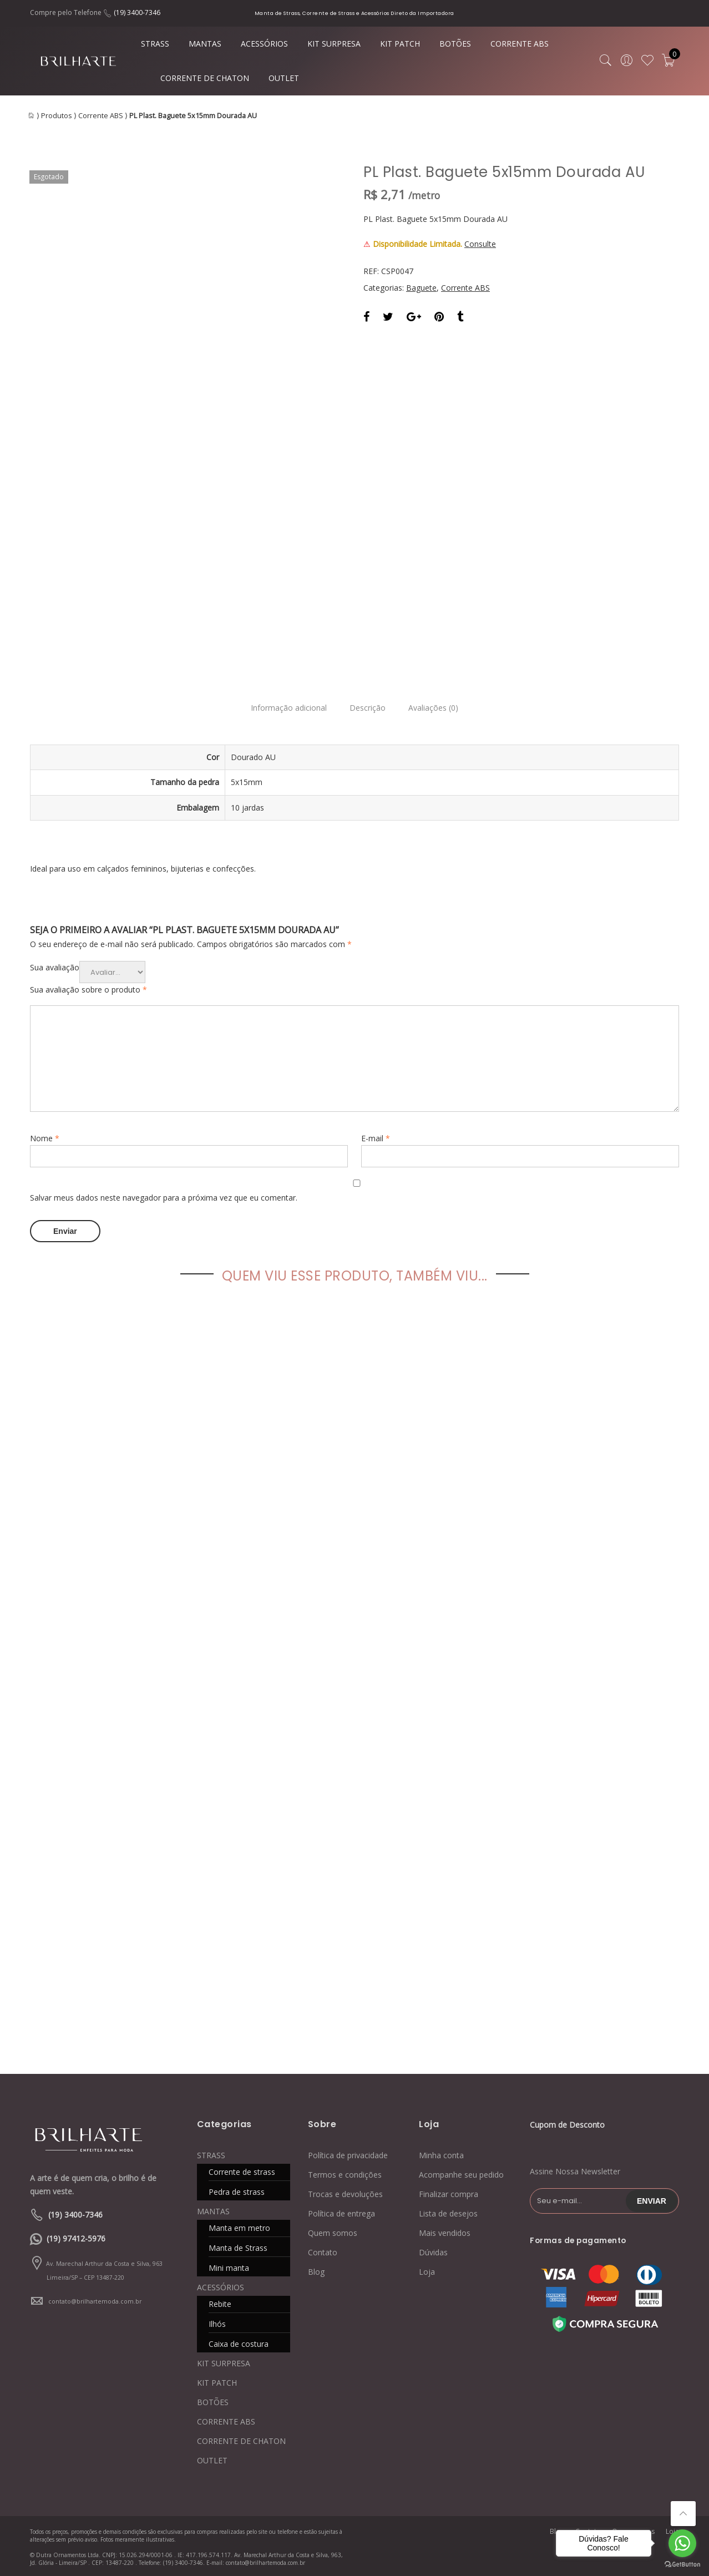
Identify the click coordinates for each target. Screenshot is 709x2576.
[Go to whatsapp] (682, 2543)
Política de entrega (341, 2212)
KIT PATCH (400, 43)
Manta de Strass (238, 2246)
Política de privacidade (348, 2154)
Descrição (368, 708)
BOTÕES (455, 43)
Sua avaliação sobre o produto (88, 989)
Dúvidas (433, 2251)
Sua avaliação (54, 967)
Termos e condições (345, 2173)
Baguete (421, 287)
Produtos (56, 115)
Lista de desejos (448, 2212)
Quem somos (332, 2231)
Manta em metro (239, 2226)
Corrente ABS (100, 115)
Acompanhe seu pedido (461, 2173)
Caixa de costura (239, 2342)
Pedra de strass (237, 2190)
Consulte (480, 244)
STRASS (155, 43)
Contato (322, 2251)
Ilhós (217, 2322)
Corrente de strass (242, 2170)
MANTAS (205, 43)
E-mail (375, 1138)
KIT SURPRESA (334, 43)
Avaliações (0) (439, 708)
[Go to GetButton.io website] (682, 2564)
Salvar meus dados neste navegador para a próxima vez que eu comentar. (163, 1197)
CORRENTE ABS (519, 43)
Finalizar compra (448, 2193)
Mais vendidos (444, 2231)
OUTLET (284, 78)
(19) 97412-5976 (76, 2236)
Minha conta (441, 2154)
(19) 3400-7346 (137, 12)
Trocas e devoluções (345, 2193)
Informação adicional (283, 708)
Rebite (220, 2302)
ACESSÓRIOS (264, 43)
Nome (44, 1138)
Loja (427, 2270)
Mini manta (229, 2266)
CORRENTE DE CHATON (204, 78)
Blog (316, 2270)
